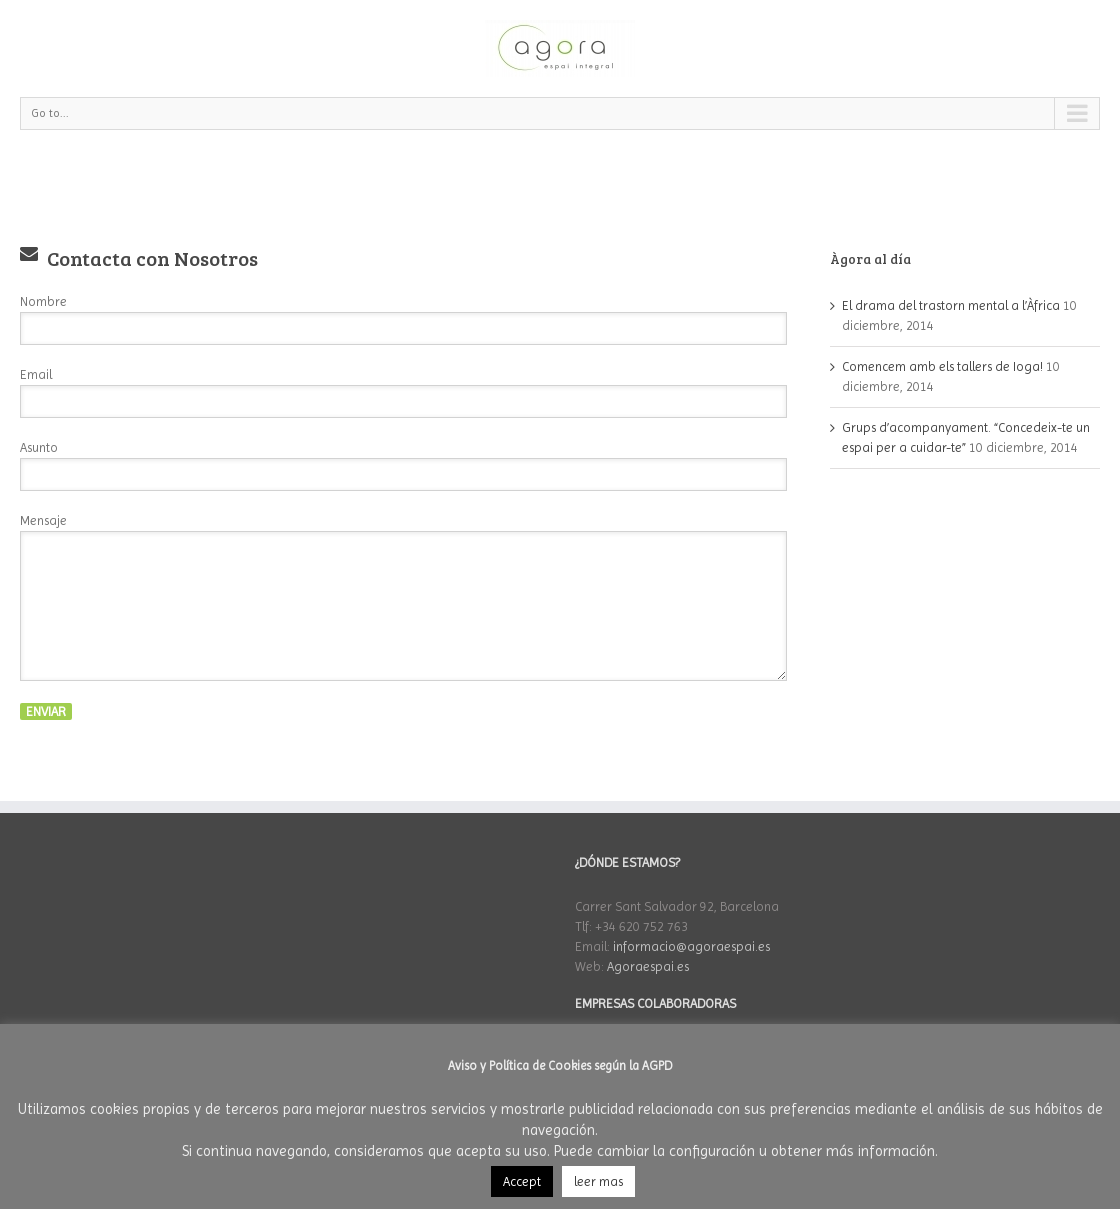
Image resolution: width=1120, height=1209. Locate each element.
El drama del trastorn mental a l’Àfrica (951, 305)
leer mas (598, 1181)
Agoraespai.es (648, 966)
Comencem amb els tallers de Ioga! (942, 366)
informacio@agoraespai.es (691, 946)
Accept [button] (522, 1181)
